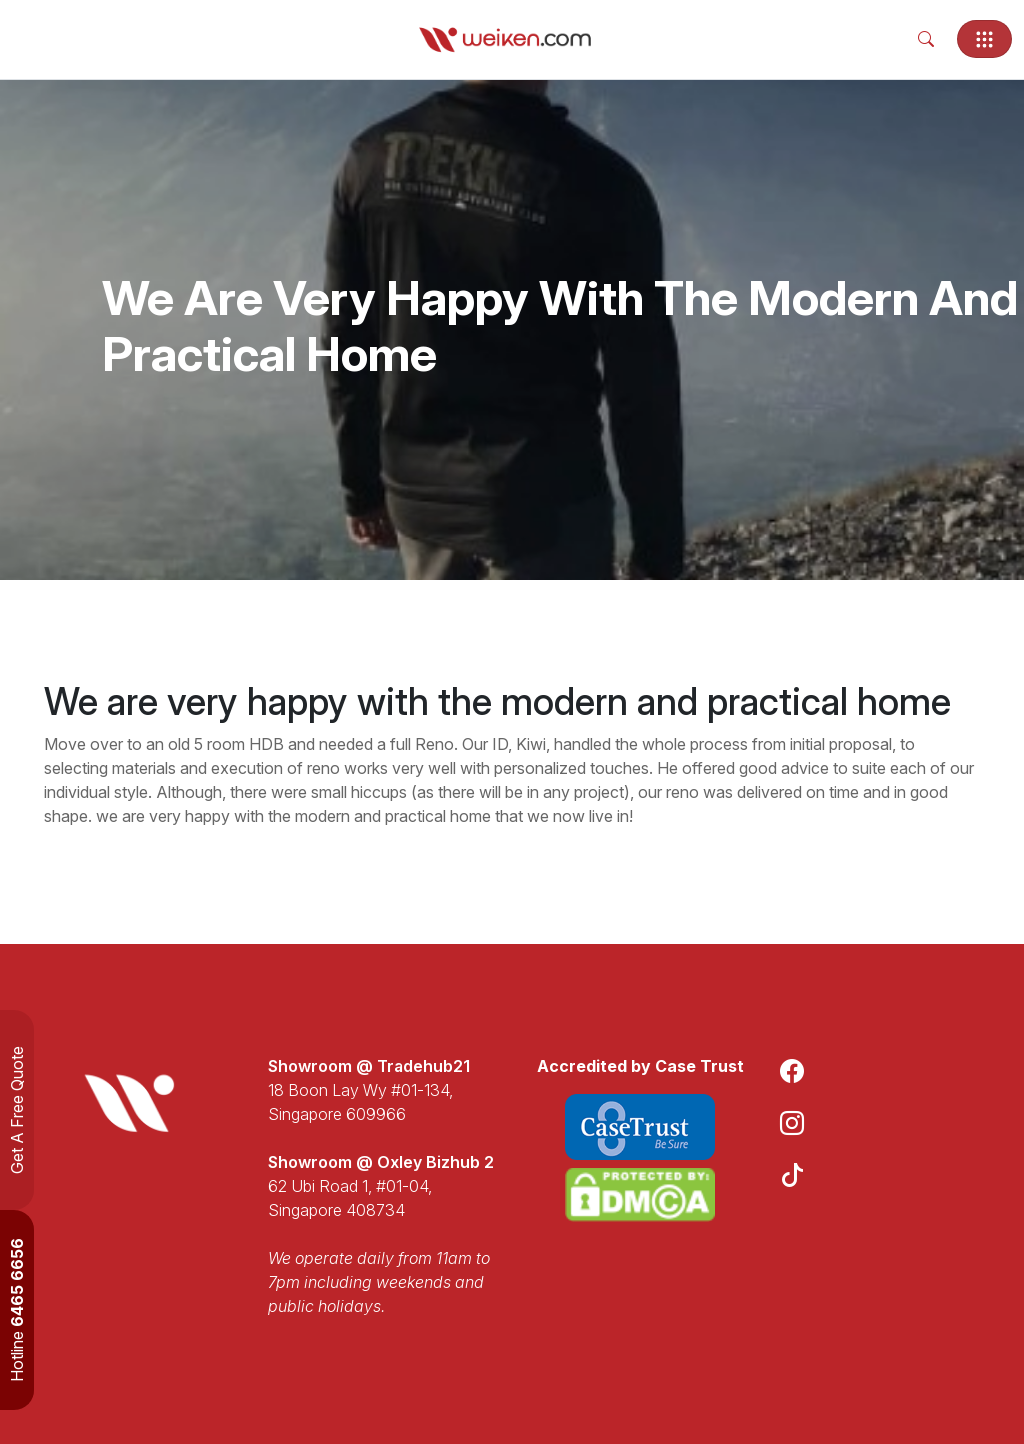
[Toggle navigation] (984, 39)
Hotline (17, 1310)
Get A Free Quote (17, 1110)
